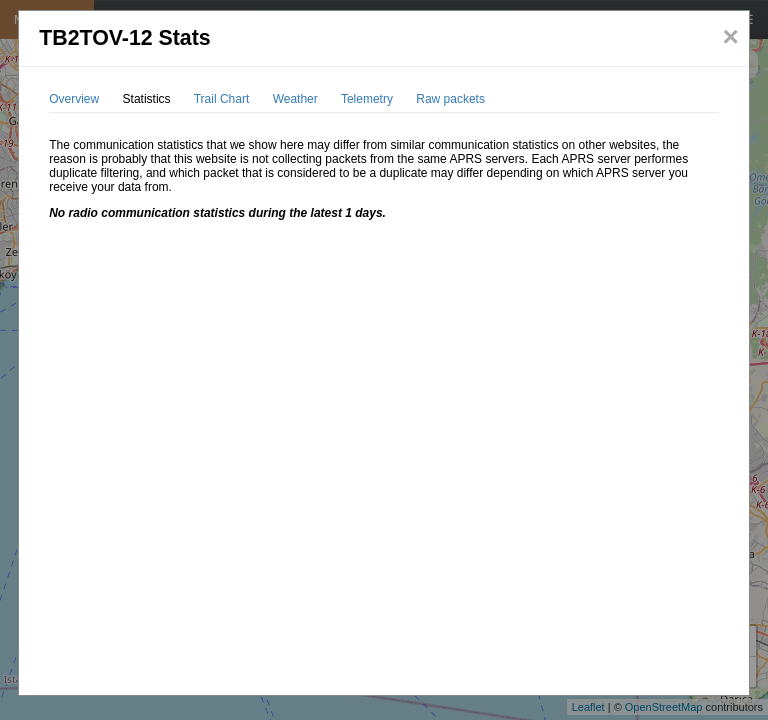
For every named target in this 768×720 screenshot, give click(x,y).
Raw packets (450, 99)
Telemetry (367, 99)
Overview (74, 99)
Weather (295, 99)
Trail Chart (222, 99)
